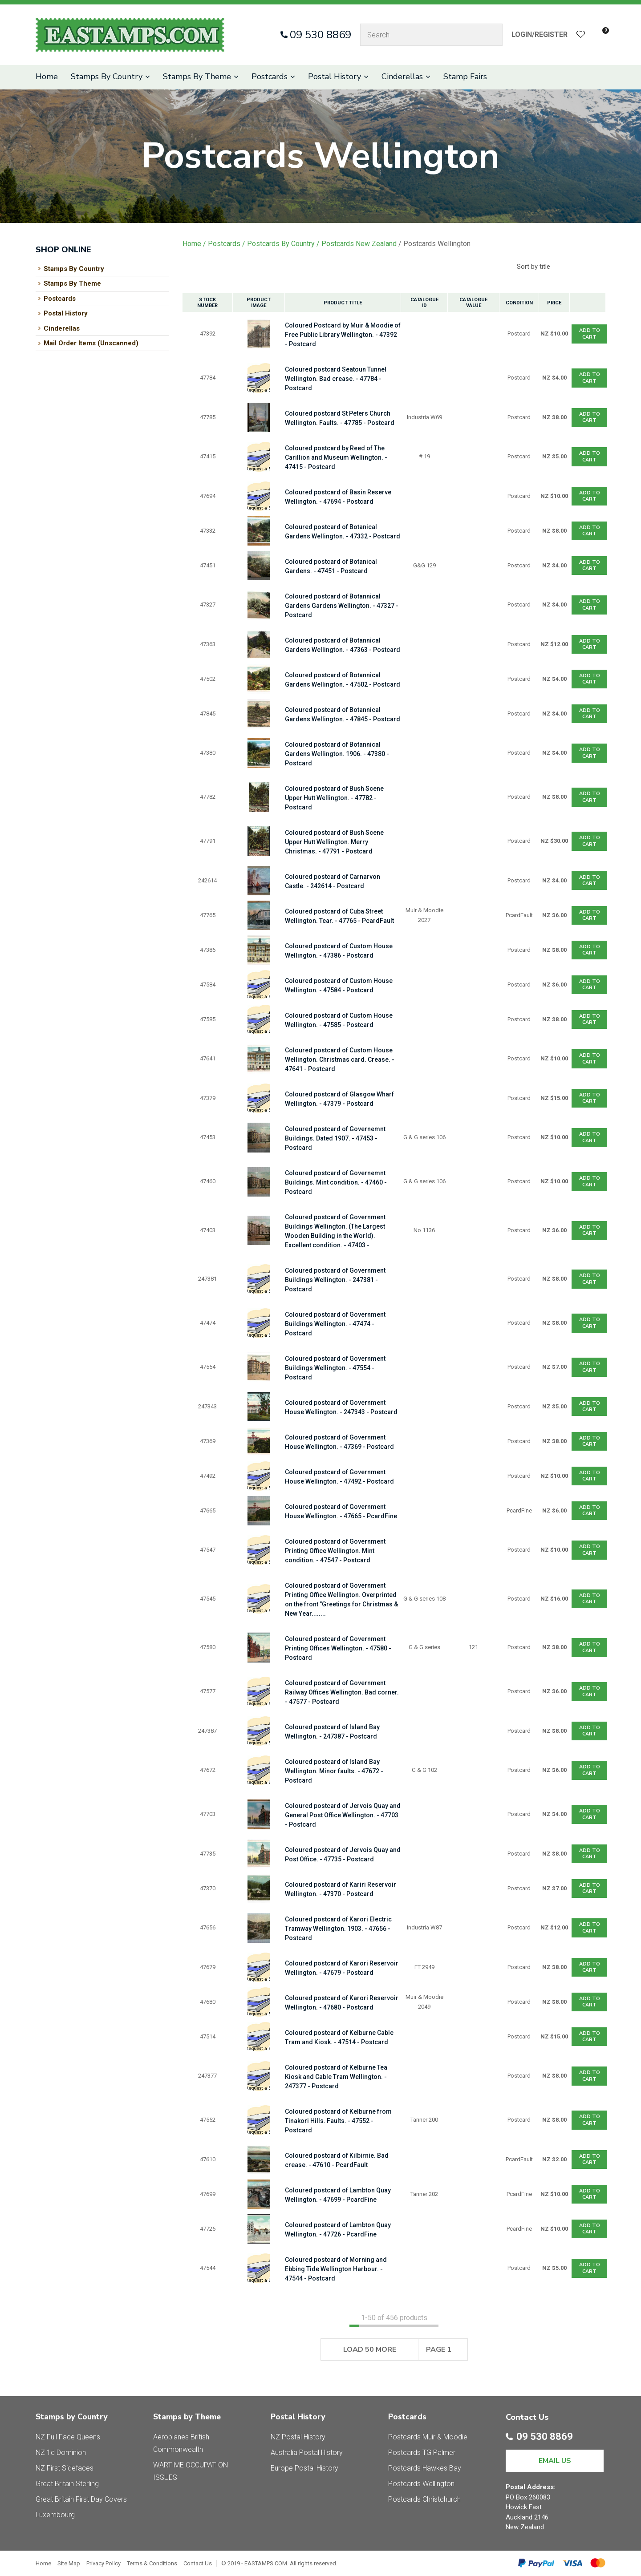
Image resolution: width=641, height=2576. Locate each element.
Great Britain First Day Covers (81, 2499)
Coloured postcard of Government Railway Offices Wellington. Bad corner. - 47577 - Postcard (342, 1692)
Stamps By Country (106, 76)
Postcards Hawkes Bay (424, 2468)
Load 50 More (369, 2349)
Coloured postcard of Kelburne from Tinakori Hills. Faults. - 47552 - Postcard (338, 2121)
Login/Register (539, 34)
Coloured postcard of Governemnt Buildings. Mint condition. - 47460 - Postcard (336, 1182)
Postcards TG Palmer (421, 2452)
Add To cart (589, 333)
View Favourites (580, 35)
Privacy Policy (103, 2563)
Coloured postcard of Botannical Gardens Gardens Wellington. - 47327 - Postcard (341, 606)
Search (492, 35)
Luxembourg (55, 2515)
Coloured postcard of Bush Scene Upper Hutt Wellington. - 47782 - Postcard (334, 798)
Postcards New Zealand (359, 243)
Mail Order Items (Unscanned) (91, 343)
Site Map (68, 2563)
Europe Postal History (304, 2468)
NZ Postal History (298, 2437)
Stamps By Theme (197, 76)
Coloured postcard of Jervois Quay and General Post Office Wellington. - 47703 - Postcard (343, 1815)
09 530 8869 (320, 35)
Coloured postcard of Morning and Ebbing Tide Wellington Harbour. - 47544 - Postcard (336, 2269)
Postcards (270, 76)
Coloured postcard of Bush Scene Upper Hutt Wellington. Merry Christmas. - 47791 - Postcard (334, 842)
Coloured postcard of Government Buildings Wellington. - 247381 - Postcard (335, 1280)
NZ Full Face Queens (68, 2437)
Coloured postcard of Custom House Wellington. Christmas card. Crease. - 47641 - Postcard (339, 1059)
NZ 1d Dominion (61, 2452)
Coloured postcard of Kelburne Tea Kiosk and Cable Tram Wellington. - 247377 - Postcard (336, 2077)
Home (47, 76)
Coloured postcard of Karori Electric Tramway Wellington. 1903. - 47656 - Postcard (338, 1928)
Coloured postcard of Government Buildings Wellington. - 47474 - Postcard (335, 1324)
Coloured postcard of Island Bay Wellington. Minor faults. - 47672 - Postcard (334, 1771)
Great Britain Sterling (67, 2483)
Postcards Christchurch (424, 2499)
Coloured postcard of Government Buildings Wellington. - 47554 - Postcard (335, 1368)
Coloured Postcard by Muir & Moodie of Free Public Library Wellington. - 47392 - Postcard (343, 335)
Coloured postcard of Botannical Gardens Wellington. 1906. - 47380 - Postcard (337, 754)
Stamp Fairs (465, 76)
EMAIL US (555, 2461)
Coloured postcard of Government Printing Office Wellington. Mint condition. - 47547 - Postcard (335, 1551)
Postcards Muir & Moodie (427, 2437)
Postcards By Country (281, 243)
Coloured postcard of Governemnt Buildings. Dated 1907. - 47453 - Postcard (335, 1138)
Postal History (334, 76)
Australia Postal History (307, 2452)
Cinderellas (402, 76)
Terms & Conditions (152, 2563)
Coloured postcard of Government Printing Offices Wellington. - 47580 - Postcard (338, 1648)
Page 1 (438, 2349)
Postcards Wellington (437, 243)
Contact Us (197, 2563)
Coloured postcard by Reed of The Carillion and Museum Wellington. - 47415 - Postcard (336, 457)
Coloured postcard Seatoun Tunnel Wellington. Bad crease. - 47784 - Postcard (335, 379)
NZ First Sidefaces (64, 2468)
